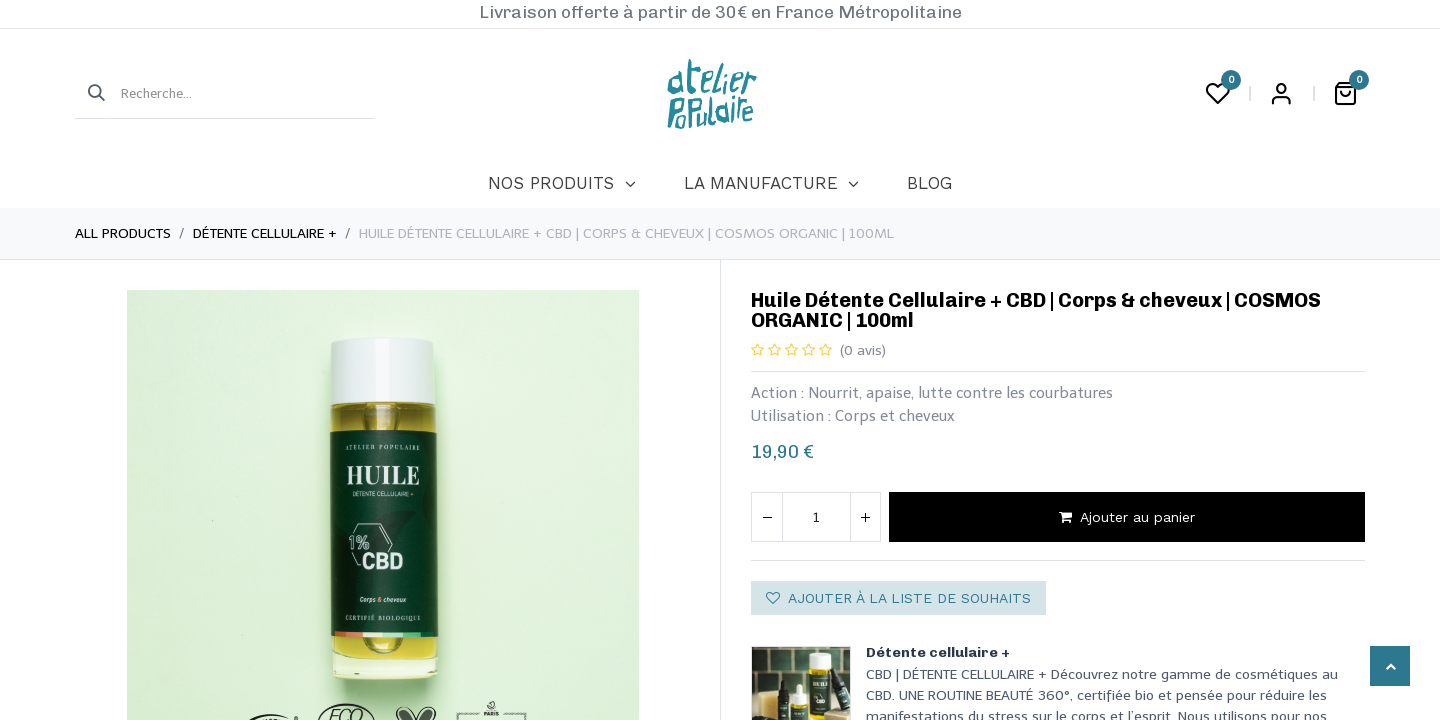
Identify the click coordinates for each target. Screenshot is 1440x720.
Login (1281, 94)
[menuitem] (561, 184)
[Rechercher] (90, 94)
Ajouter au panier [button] (1127, 517)
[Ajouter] (865, 517)
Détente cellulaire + (265, 233)
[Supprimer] (767, 517)
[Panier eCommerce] (1345, 94)
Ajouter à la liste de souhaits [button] (898, 598)
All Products (123, 233)
